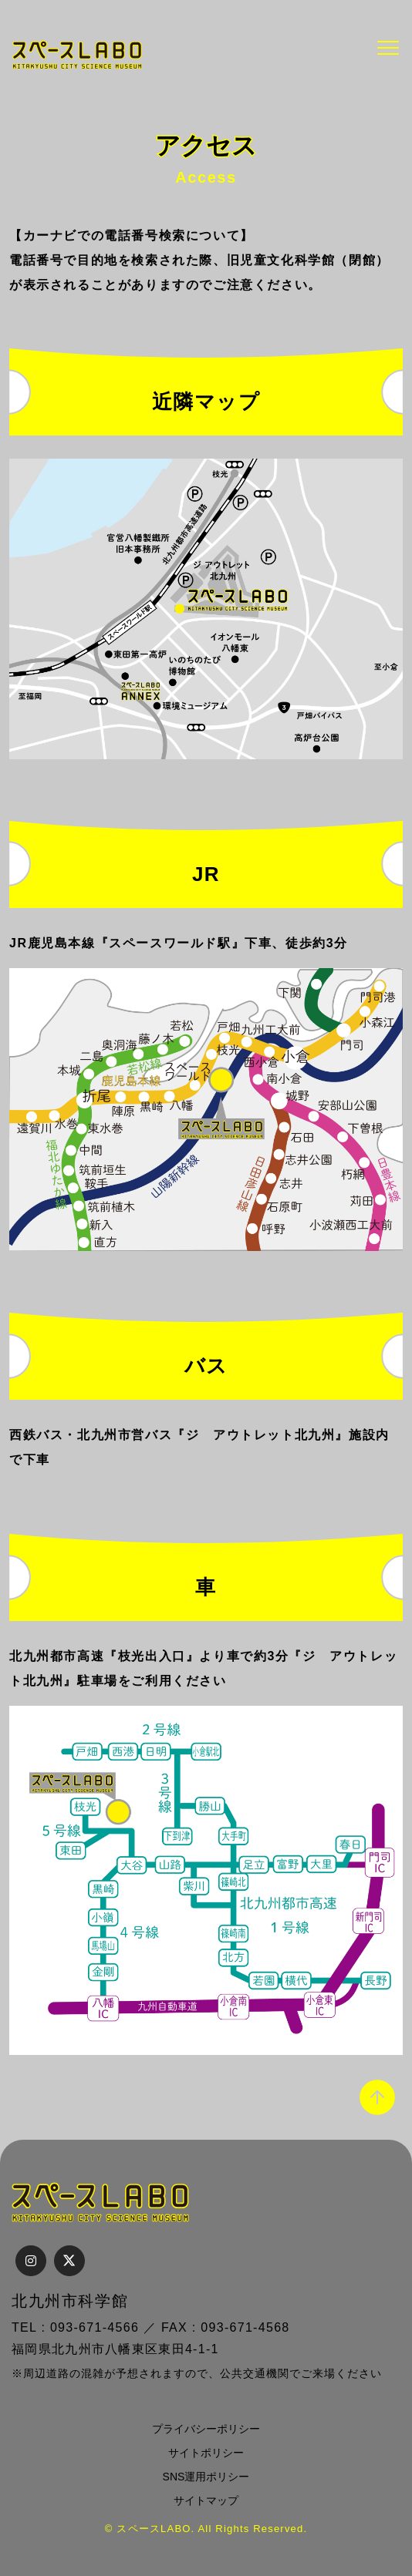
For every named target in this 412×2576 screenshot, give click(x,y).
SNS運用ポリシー (206, 2476)
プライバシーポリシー (206, 2429)
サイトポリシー (206, 2453)
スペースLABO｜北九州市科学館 (77, 54)
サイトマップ (206, 2500)
